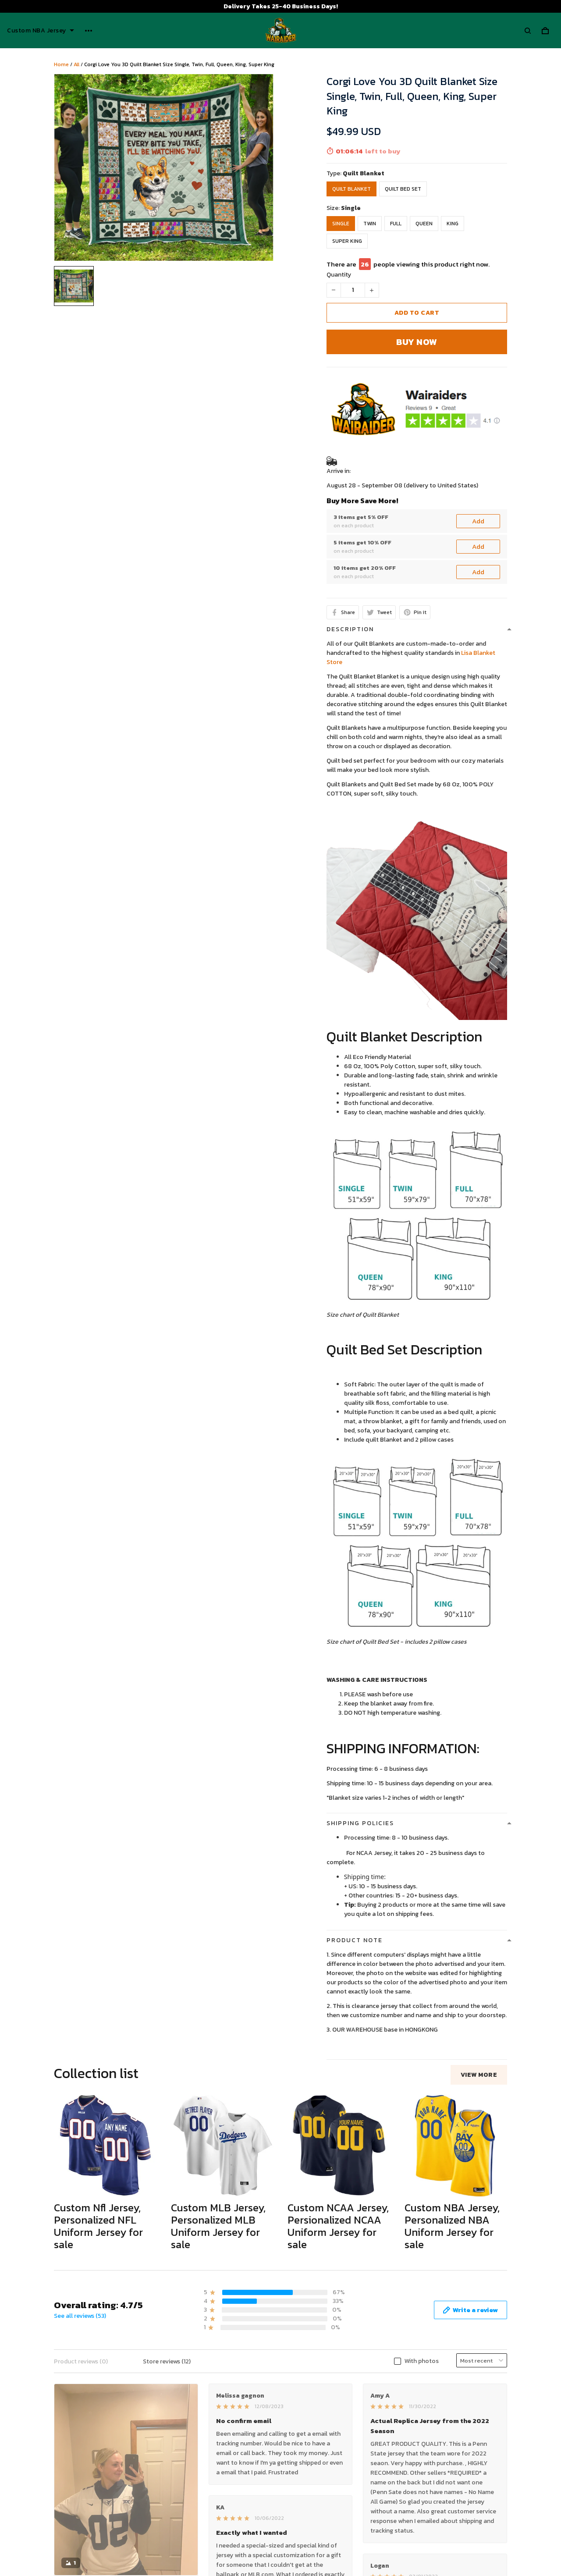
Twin (369, 223)
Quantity (339, 274)
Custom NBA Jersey (40, 30)
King (452, 223)
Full (395, 223)
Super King (347, 241)
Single (351, 208)
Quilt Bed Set (403, 189)
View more (479, 2074)
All (76, 64)
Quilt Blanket (363, 173)
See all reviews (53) (80, 2315)
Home (61, 64)
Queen (424, 223)
